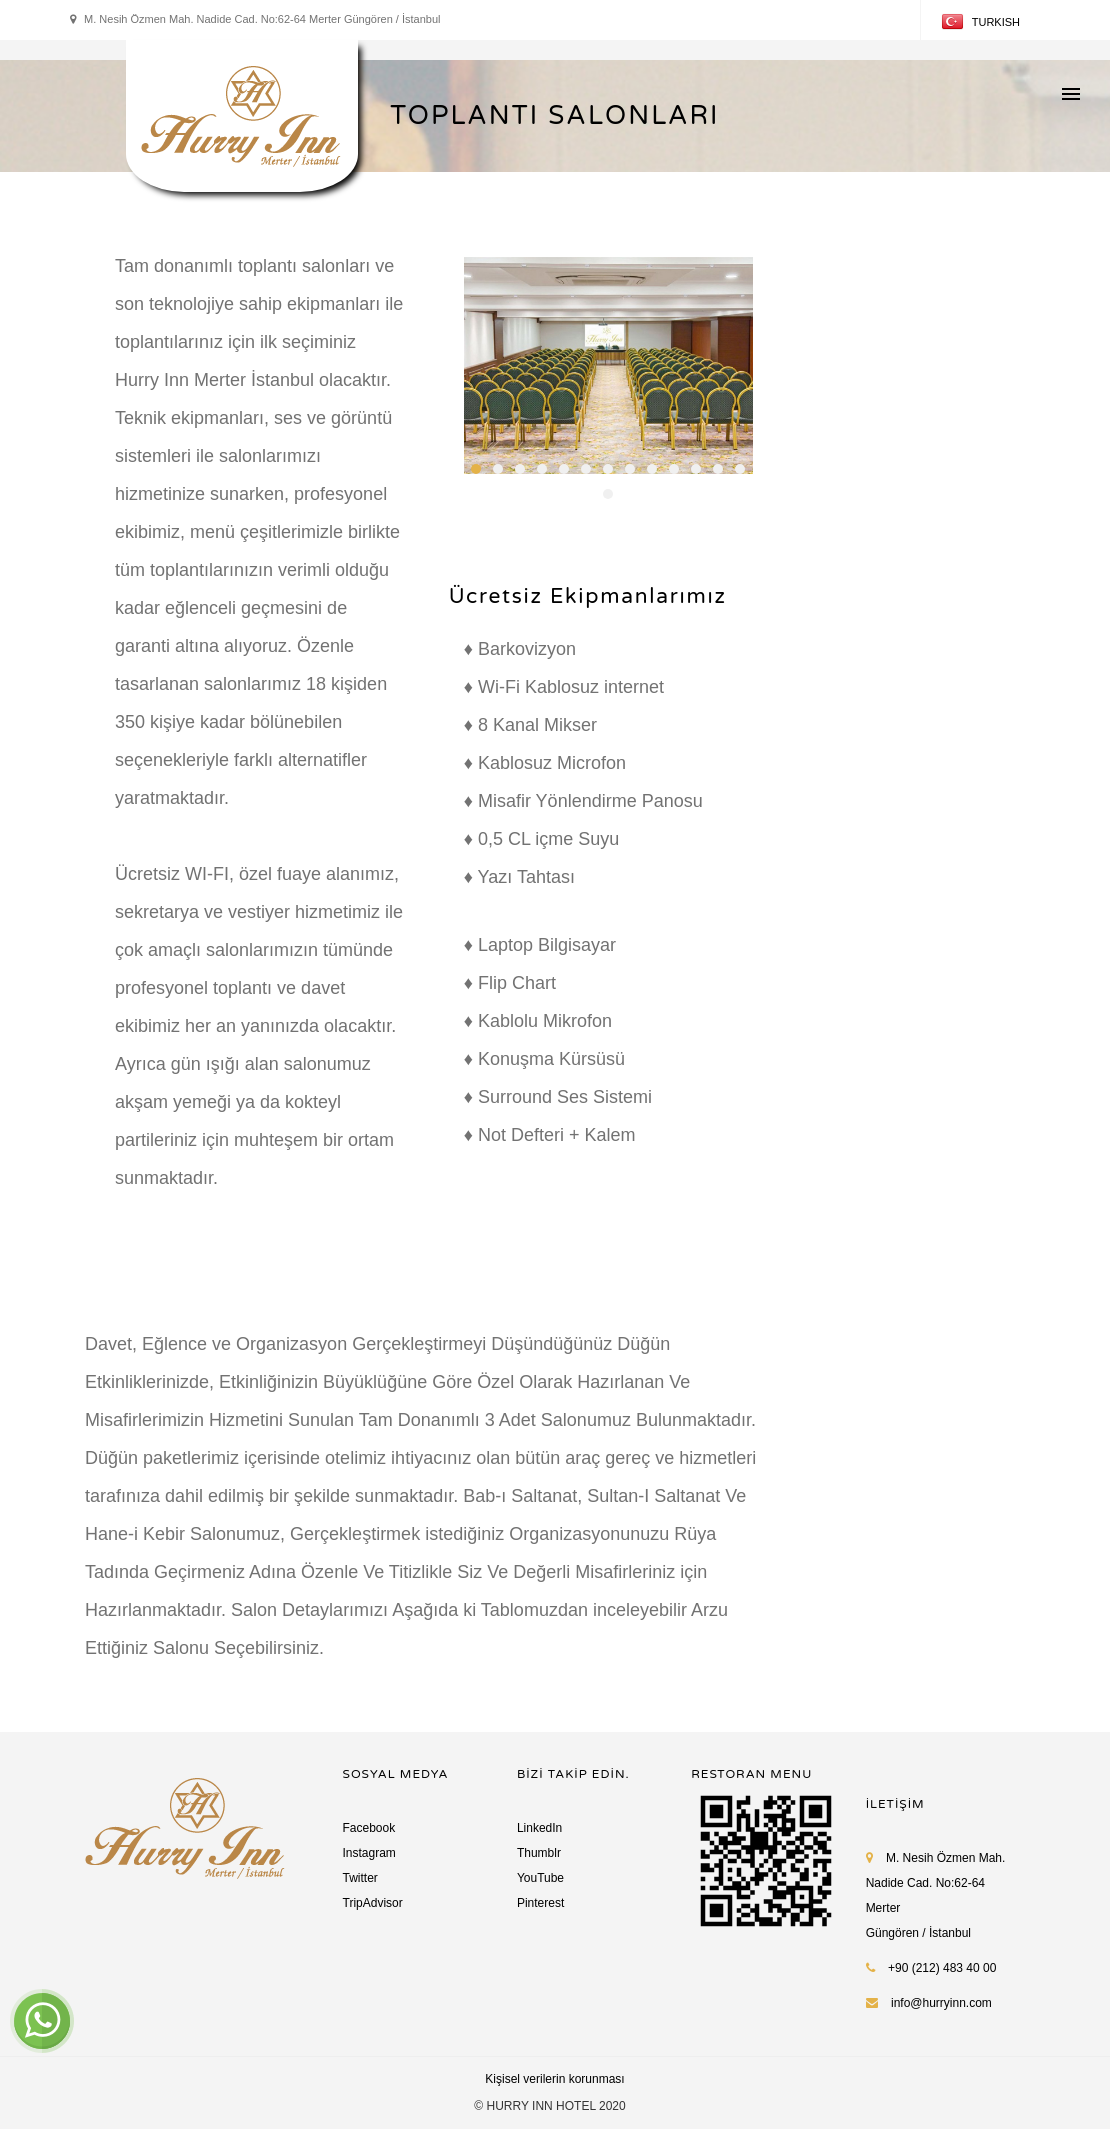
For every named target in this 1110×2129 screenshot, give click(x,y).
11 (696, 469)
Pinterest (540, 1903)
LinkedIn (539, 1828)
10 (674, 469)
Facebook (369, 1828)
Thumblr (539, 1853)
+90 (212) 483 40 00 (931, 1968)
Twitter (360, 1878)
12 (718, 469)
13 (740, 469)
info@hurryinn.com (941, 2003)
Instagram (369, 1853)
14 (608, 494)
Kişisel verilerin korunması (554, 2079)
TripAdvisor (373, 1903)
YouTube (540, 1878)
